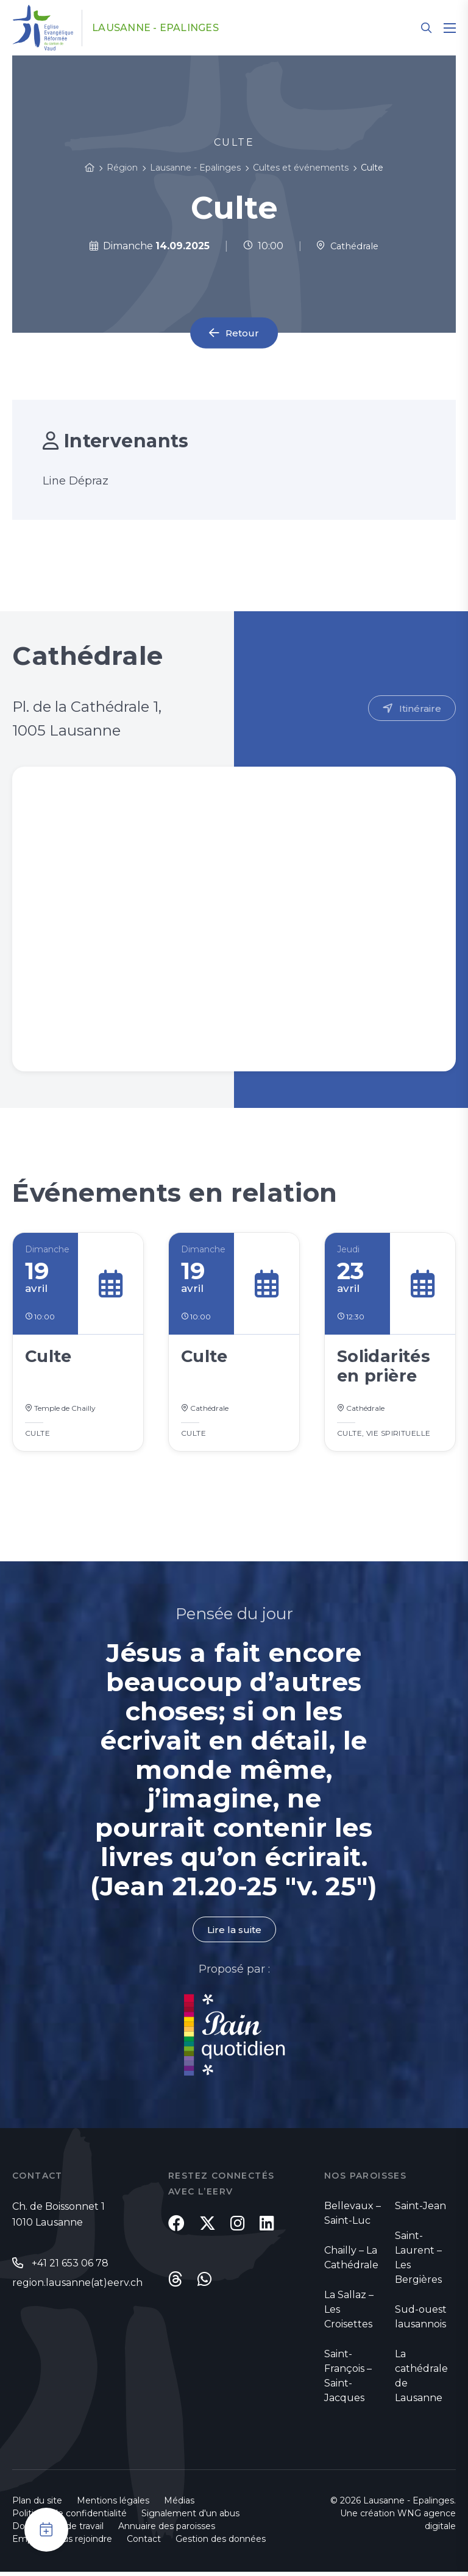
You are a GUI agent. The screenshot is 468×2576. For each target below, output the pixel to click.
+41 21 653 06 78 (70, 2267)
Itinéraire (419, 708)
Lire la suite (234, 1933)
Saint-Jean (420, 2210)
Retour (242, 333)
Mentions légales (113, 2504)
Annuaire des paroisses (166, 2530)
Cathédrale (347, 246)
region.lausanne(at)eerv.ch (77, 2287)
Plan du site (37, 2504)
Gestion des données (221, 2543)
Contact (144, 2543)
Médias (179, 2504)
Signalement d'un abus (190, 2517)
